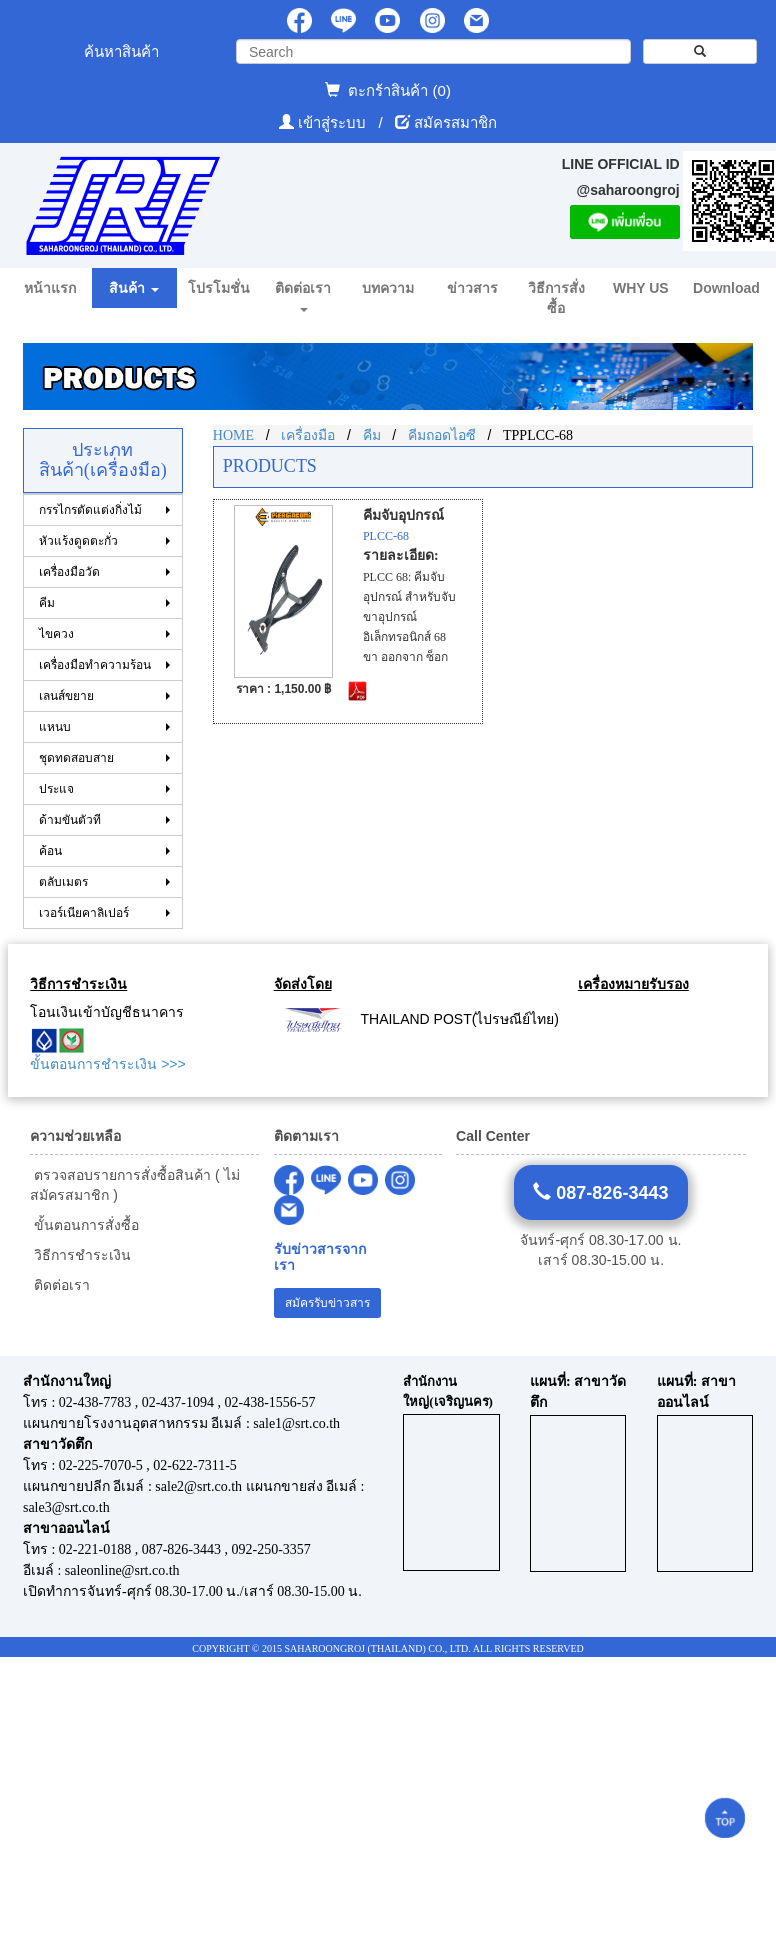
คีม (47, 603)
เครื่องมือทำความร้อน (95, 665)
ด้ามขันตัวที (70, 820)
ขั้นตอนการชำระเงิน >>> (107, 1064)
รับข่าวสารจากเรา (320, 1257)
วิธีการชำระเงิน (80, 1255)
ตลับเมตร (63, 882)
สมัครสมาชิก (455, 122)
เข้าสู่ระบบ (334, 122)
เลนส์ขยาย (66, 696)
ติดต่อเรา (60, 1285)
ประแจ (56, 789)
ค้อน (50, 851)
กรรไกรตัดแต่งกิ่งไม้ (90, 510)
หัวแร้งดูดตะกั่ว (78, 541)
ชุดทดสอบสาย (76, 758)
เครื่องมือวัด (69, 572)
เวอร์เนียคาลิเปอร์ (84, 913)
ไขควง (56, 634)
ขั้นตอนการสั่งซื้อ (84, 1225)
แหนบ (55, 727)
